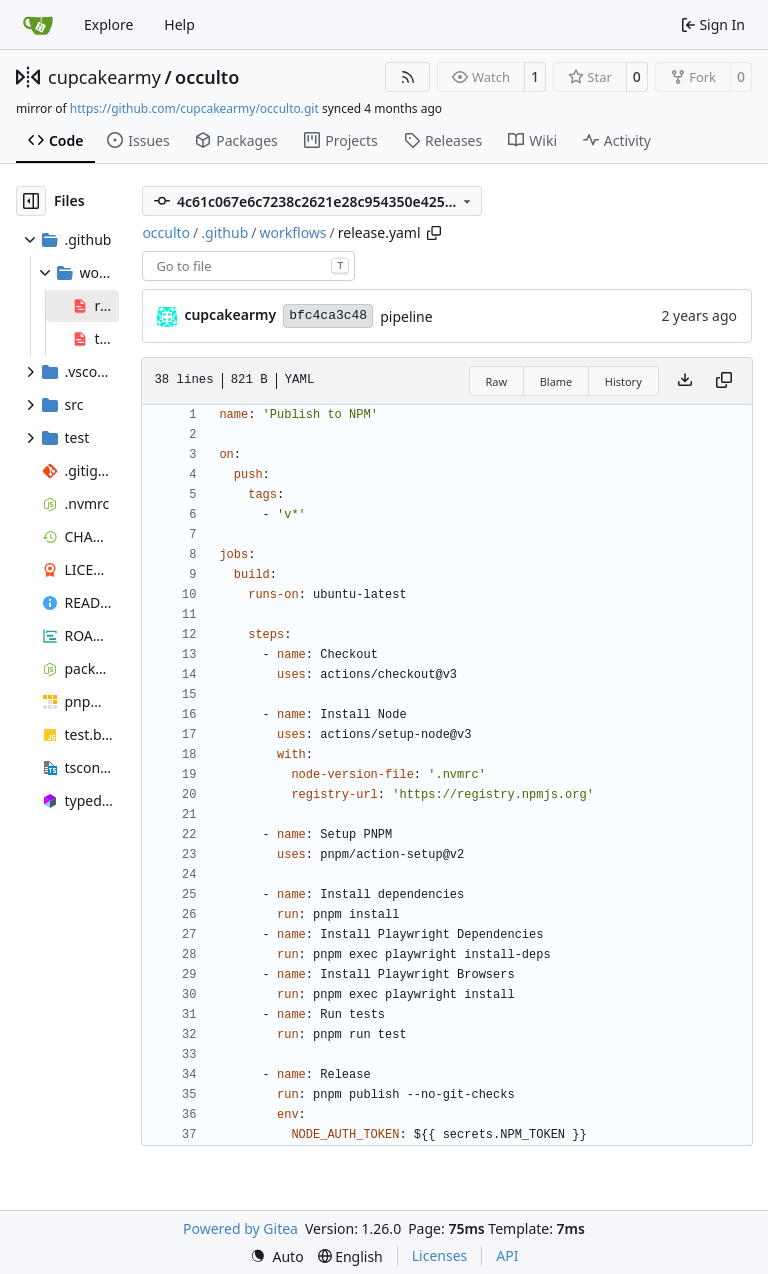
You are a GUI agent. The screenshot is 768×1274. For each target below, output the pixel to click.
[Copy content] (724, 381)
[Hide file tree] (31, 201)
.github (224, 232)
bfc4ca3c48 (328, 315)
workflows (292, 232)
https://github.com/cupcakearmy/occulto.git (194, 108)
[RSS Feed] (408, 77)
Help (179, 24)
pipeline (406, 316)
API (507, 1255)
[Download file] (685, 381)
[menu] (277, 1256)
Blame (556, 381)
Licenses (440, 1255)
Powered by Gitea (240, 1228)
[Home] (38, 25)
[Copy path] (434, 233)
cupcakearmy (104, 77)
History (623, 381)
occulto (207, 77)
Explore (108, 24)
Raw (497, 381)
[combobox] (248, 266)
